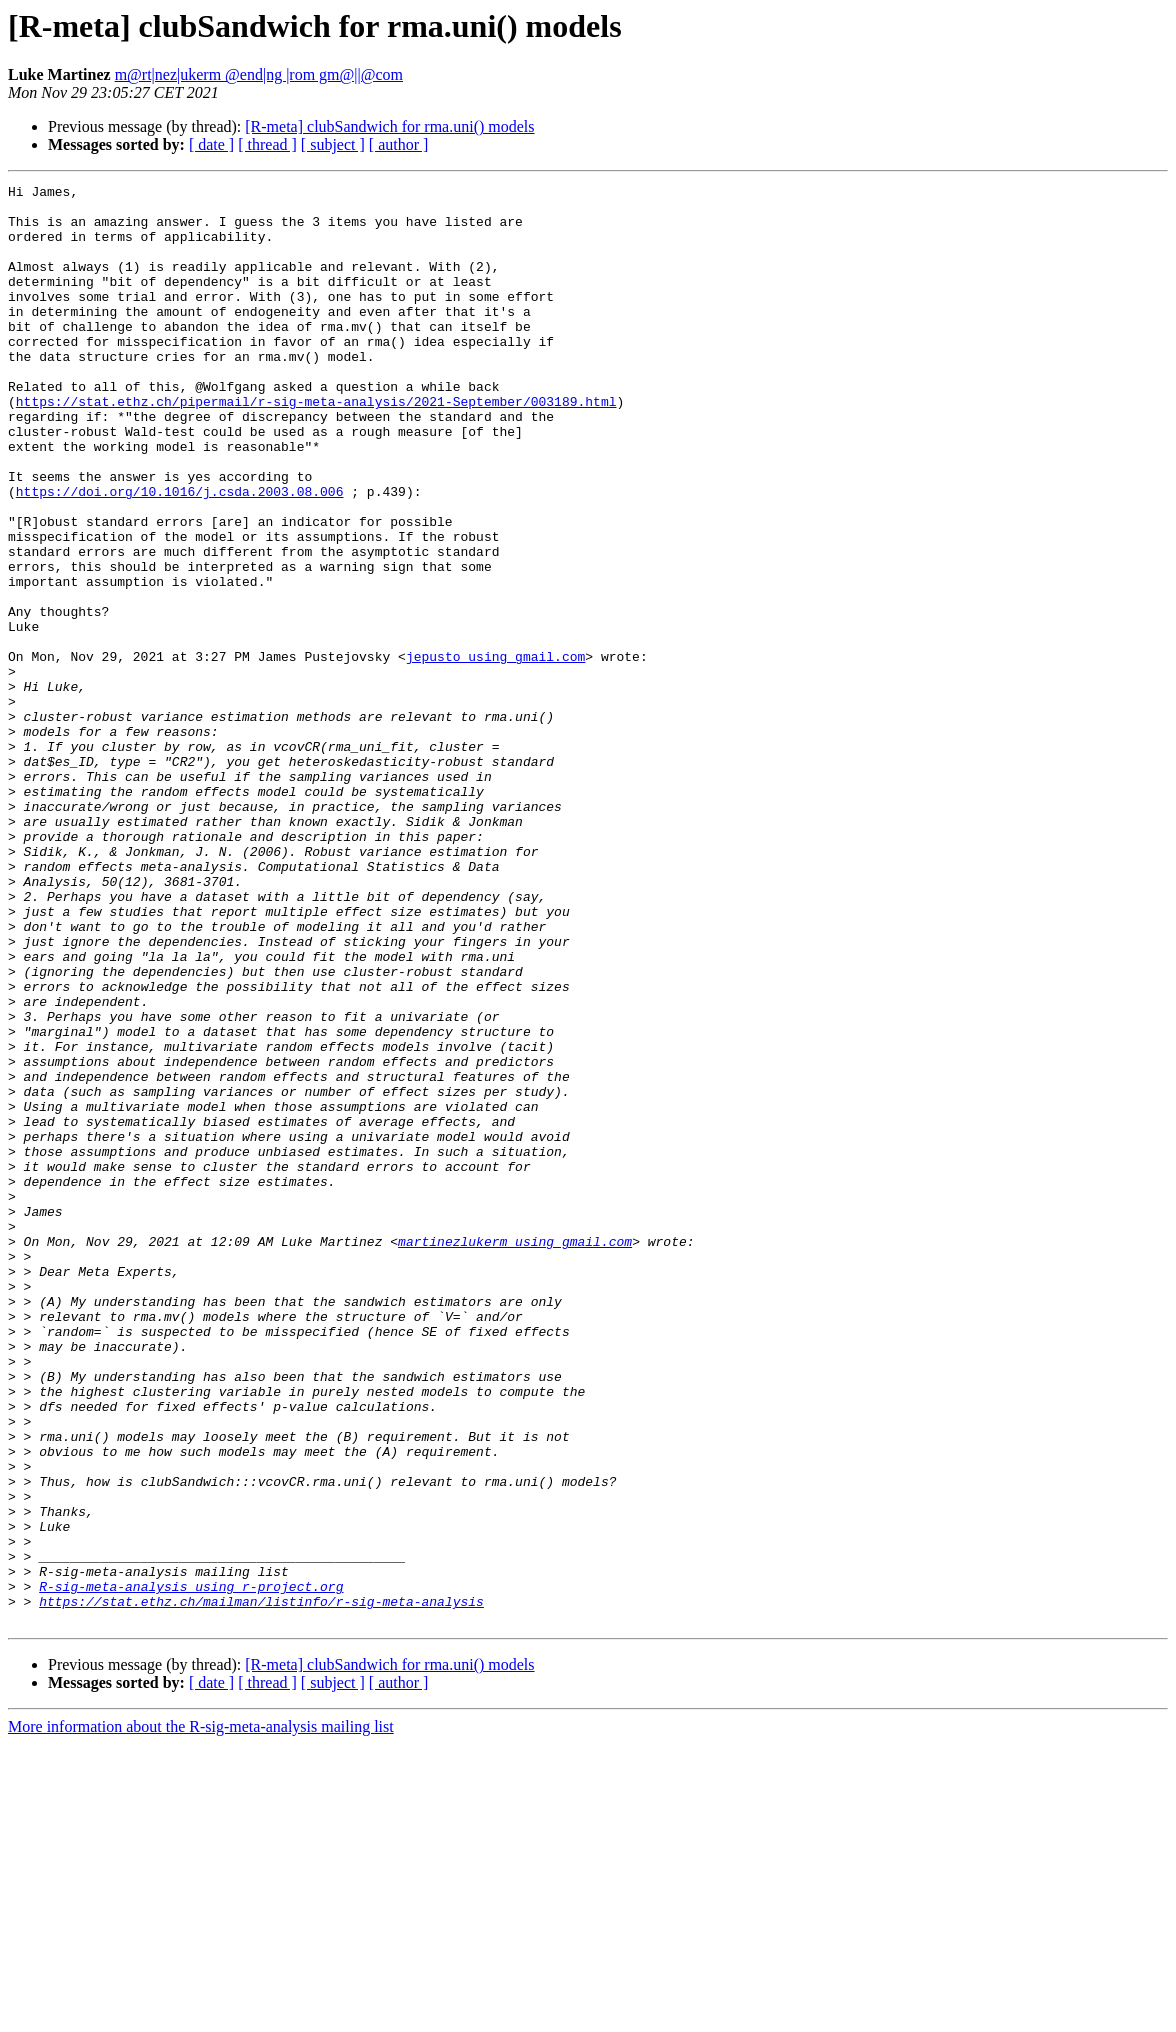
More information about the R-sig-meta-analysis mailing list (201, 2014)
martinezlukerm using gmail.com (515, 1454)
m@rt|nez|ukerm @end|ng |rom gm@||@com (259, 74)
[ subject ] (333, 144)
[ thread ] (267, 144)
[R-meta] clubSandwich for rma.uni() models (389, 126)
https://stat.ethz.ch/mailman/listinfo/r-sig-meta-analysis (261, 1886)
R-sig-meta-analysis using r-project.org (191, 1868)
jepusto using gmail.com (495, 752)
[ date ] (211, 144)
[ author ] (399, 144)
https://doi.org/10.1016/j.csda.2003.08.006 (180, 554)
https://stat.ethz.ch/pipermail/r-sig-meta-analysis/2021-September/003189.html (316, 446)
